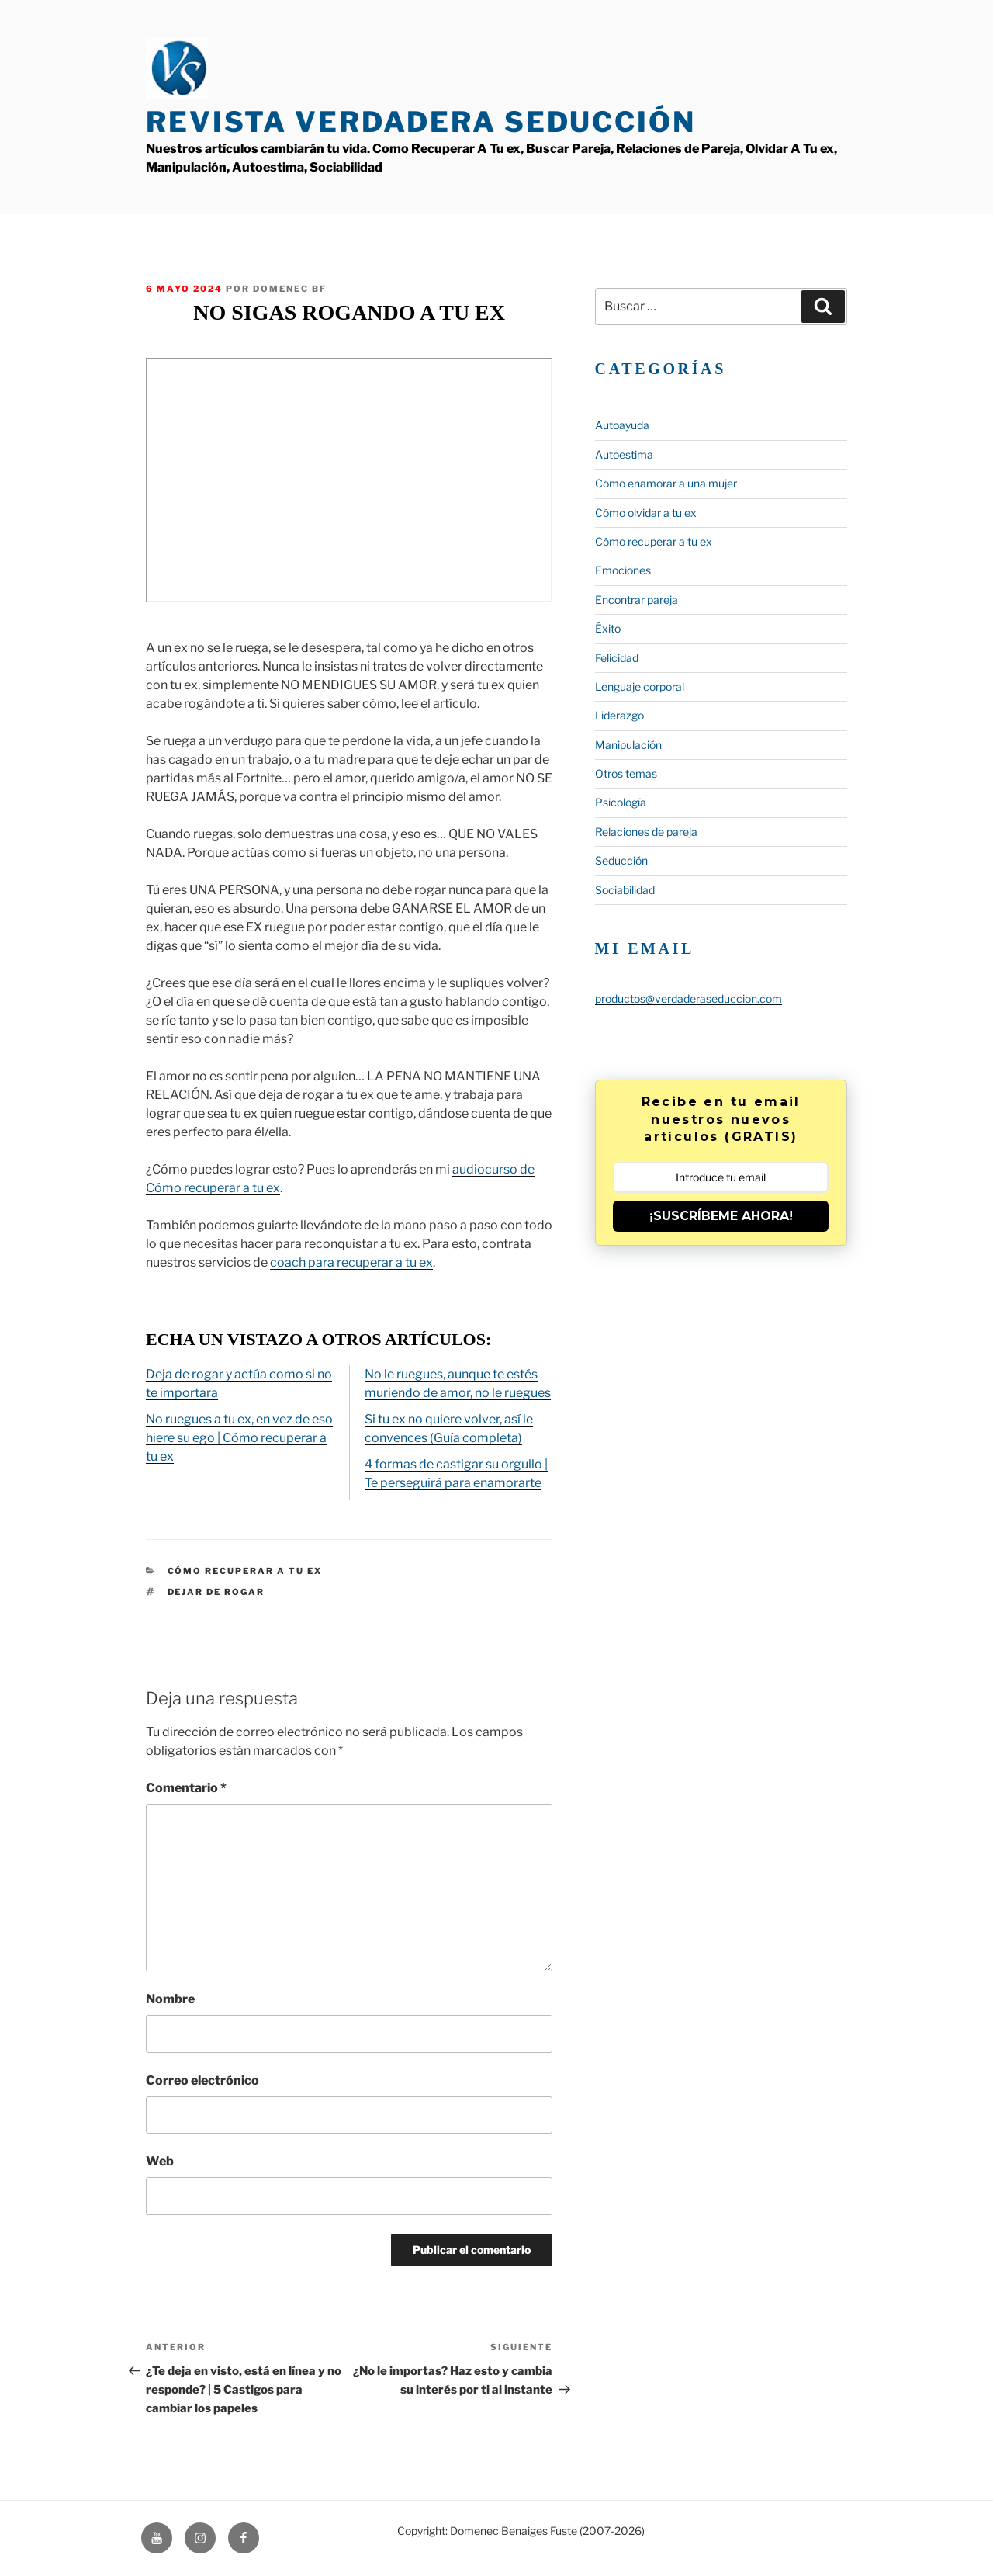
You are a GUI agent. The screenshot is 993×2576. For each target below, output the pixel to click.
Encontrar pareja (636, 599)
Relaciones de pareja (646, 831)
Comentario (186, 1787)
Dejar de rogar (216, 1591)
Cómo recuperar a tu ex (245, 1570)
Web (160, 2161)
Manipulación (628, 744)
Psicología (620, 802)
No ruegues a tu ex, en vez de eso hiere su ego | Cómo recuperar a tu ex (239, 1438)
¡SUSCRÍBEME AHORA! (721, 1215)
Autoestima (624, 454)
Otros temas (626, 773)
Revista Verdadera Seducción (421, 122)
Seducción (621, 860)
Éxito (608, 628)
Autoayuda (622, 425)
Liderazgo (619, 715)
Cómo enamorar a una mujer (666, 483)
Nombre (170, 1999)
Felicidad (616, 657)
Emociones (623, 570)
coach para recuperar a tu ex (351, 1262)
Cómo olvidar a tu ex (646, 512)
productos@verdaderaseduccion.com (688, 998)
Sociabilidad (625, 889)
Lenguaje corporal (639, 686)
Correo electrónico (202, 2080)
